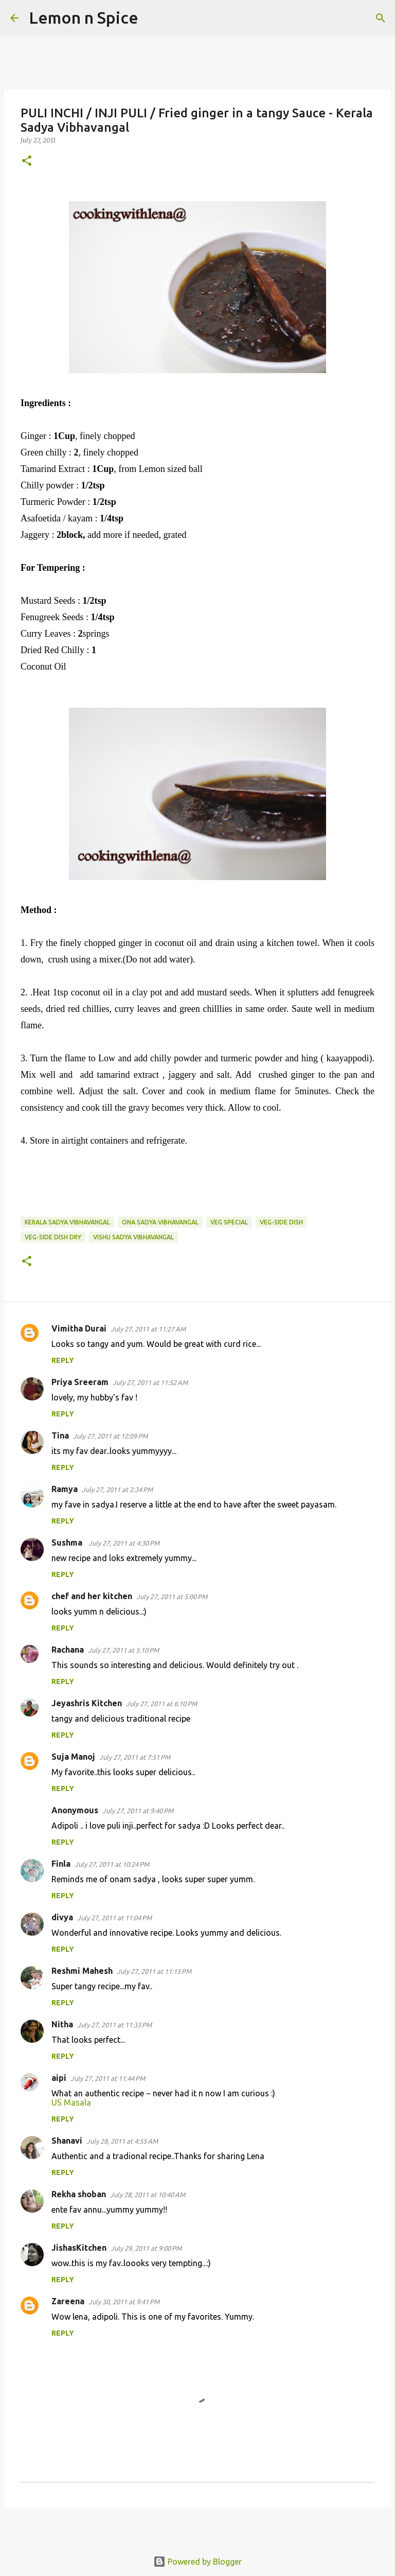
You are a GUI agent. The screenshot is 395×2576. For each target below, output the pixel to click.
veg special (229, 1222)
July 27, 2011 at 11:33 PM (114, 2024)
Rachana (67, 1649)
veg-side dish (281, 1222)
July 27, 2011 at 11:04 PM (114, 1917)
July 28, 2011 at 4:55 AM (122, 2141)
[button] (27, 161)
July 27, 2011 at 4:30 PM (123, 1543)
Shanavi (66, 2140)
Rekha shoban (78, 2194)
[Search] (153, 18)
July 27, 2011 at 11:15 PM (154, 1971)
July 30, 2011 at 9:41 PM (123, 2301)
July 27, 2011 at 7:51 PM (134, 1757)
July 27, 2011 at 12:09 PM (110, 1436)
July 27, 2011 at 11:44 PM (107, 2078)
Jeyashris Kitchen (86, 1703)
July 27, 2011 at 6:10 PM (161, 1703)
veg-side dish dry (53, 1237)
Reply (62, 1360)
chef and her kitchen (91, 1596)
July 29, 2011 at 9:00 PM (146, 2248)
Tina (60, 1435)
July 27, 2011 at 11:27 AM (148, 1329)
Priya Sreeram (80, 1382)
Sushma (67, 1542)
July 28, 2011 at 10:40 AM (147, 2194)
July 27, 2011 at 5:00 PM (171, 1596)
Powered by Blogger (197, 2561)
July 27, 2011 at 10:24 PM (112, 1864)
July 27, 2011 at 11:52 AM (150, 1382)
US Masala (71, 2102)
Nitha (62, 2024)
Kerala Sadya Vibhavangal (67, 1222)
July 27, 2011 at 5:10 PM (123, 1650)
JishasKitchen (78, 2247)
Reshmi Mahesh (82, 1970)
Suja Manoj (73, 1756)
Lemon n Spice (83, 17)
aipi (58, 2077)
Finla (60, 1863)
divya (62, 1917)
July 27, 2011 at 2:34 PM (117, 1489)
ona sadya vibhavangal (160, 1222)
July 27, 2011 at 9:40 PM (137, 1810)
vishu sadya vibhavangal (133, 1237)
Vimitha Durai (78, 1328)
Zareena (67, 2301)
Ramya (64, 1489)
